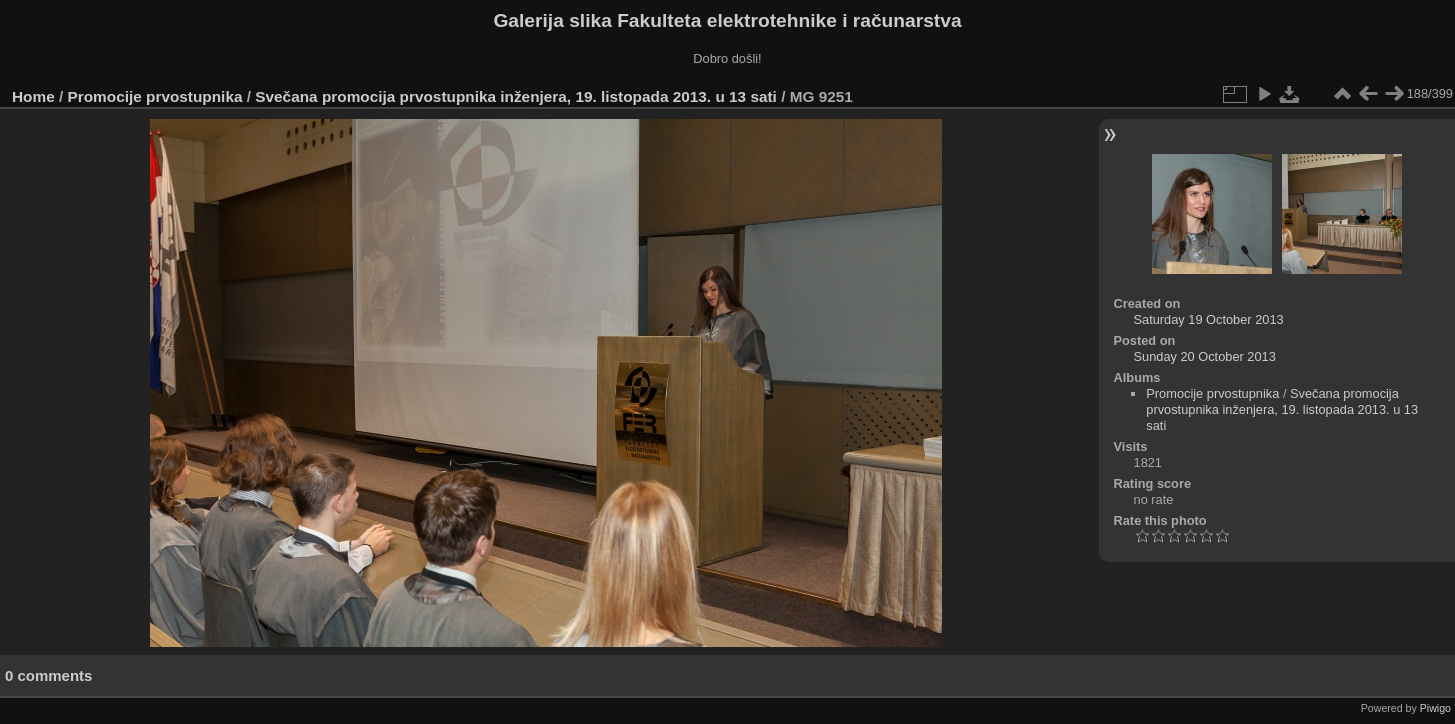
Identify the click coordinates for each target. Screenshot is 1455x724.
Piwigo (1435, 708)
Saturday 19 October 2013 (1209, 319)
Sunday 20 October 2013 (1205, 356)
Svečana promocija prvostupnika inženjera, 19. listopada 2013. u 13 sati (516, 96)
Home (33, 96)
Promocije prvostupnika (155, 96)
